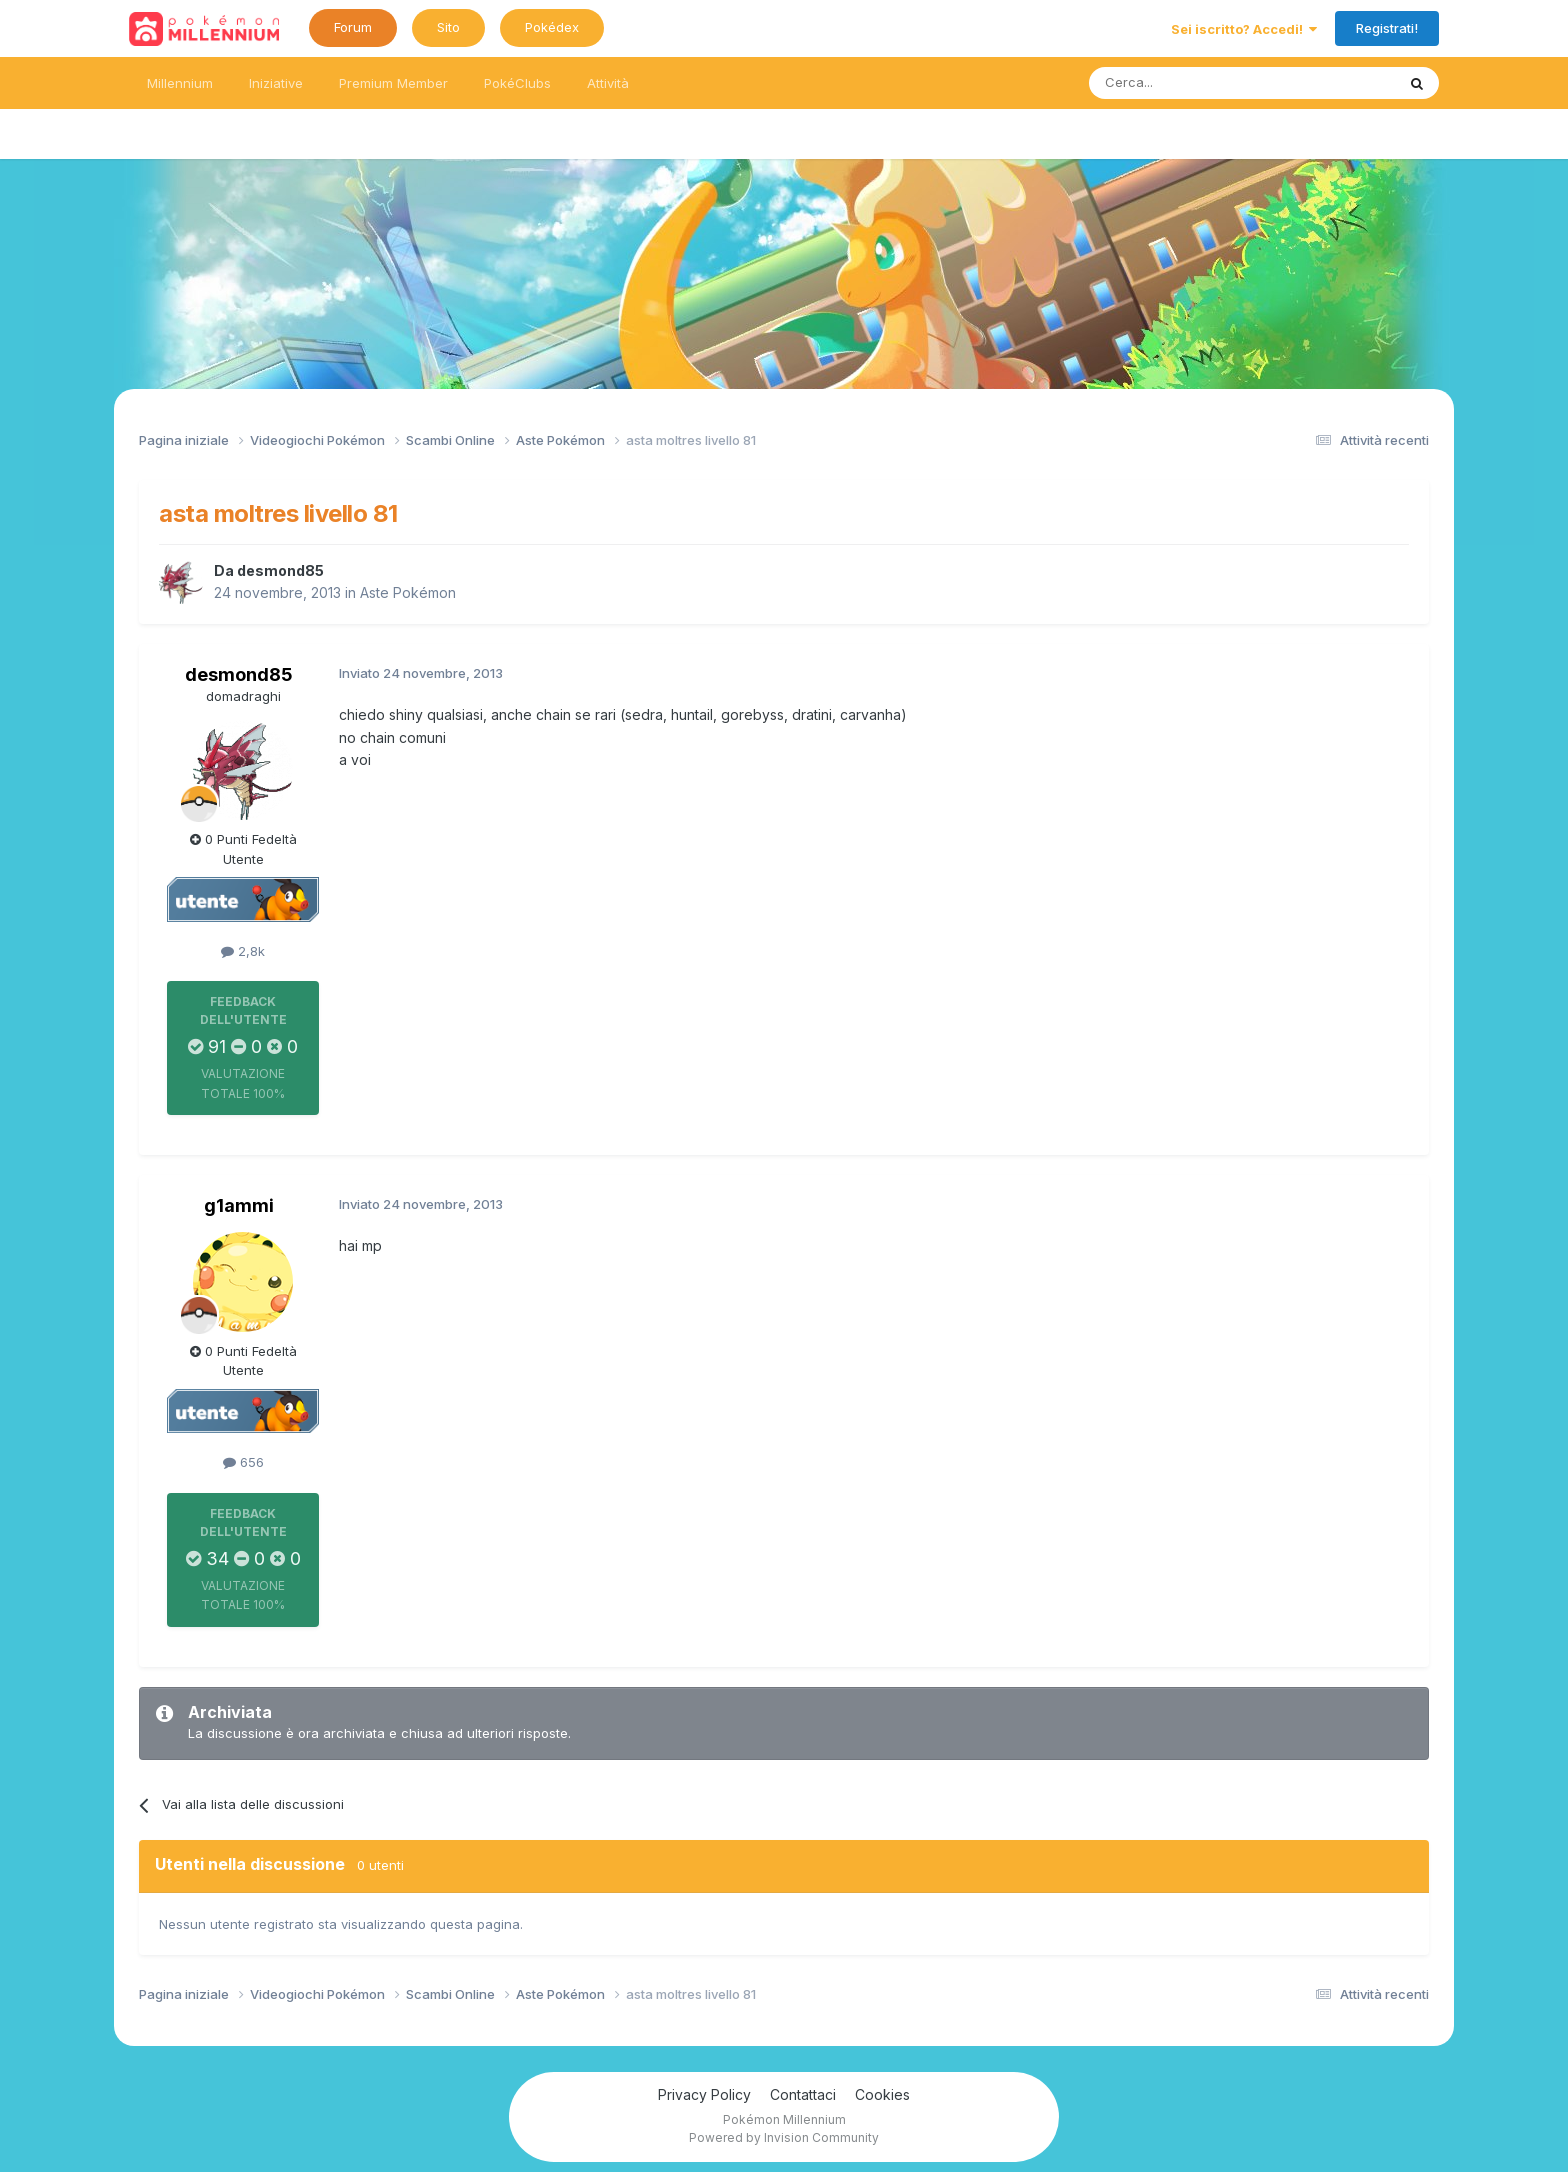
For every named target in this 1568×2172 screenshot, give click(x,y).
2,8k (243, 951)
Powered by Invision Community (784, 2137)
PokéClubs (517, 83)
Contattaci (803, 2094)
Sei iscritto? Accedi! (1244, 29)
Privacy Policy (704, 2094)
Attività (608, 83)
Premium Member (393, 83)
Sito (448, 27)
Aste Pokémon (408, 592)
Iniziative (276, 83)
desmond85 (280, 570)
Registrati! (1387, 28)
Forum (353, 27)
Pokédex (552, 27)
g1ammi (239, 1205)
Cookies (882, 2094)
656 (243, 1462)
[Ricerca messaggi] (1194, 83)
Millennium (180, 83)
